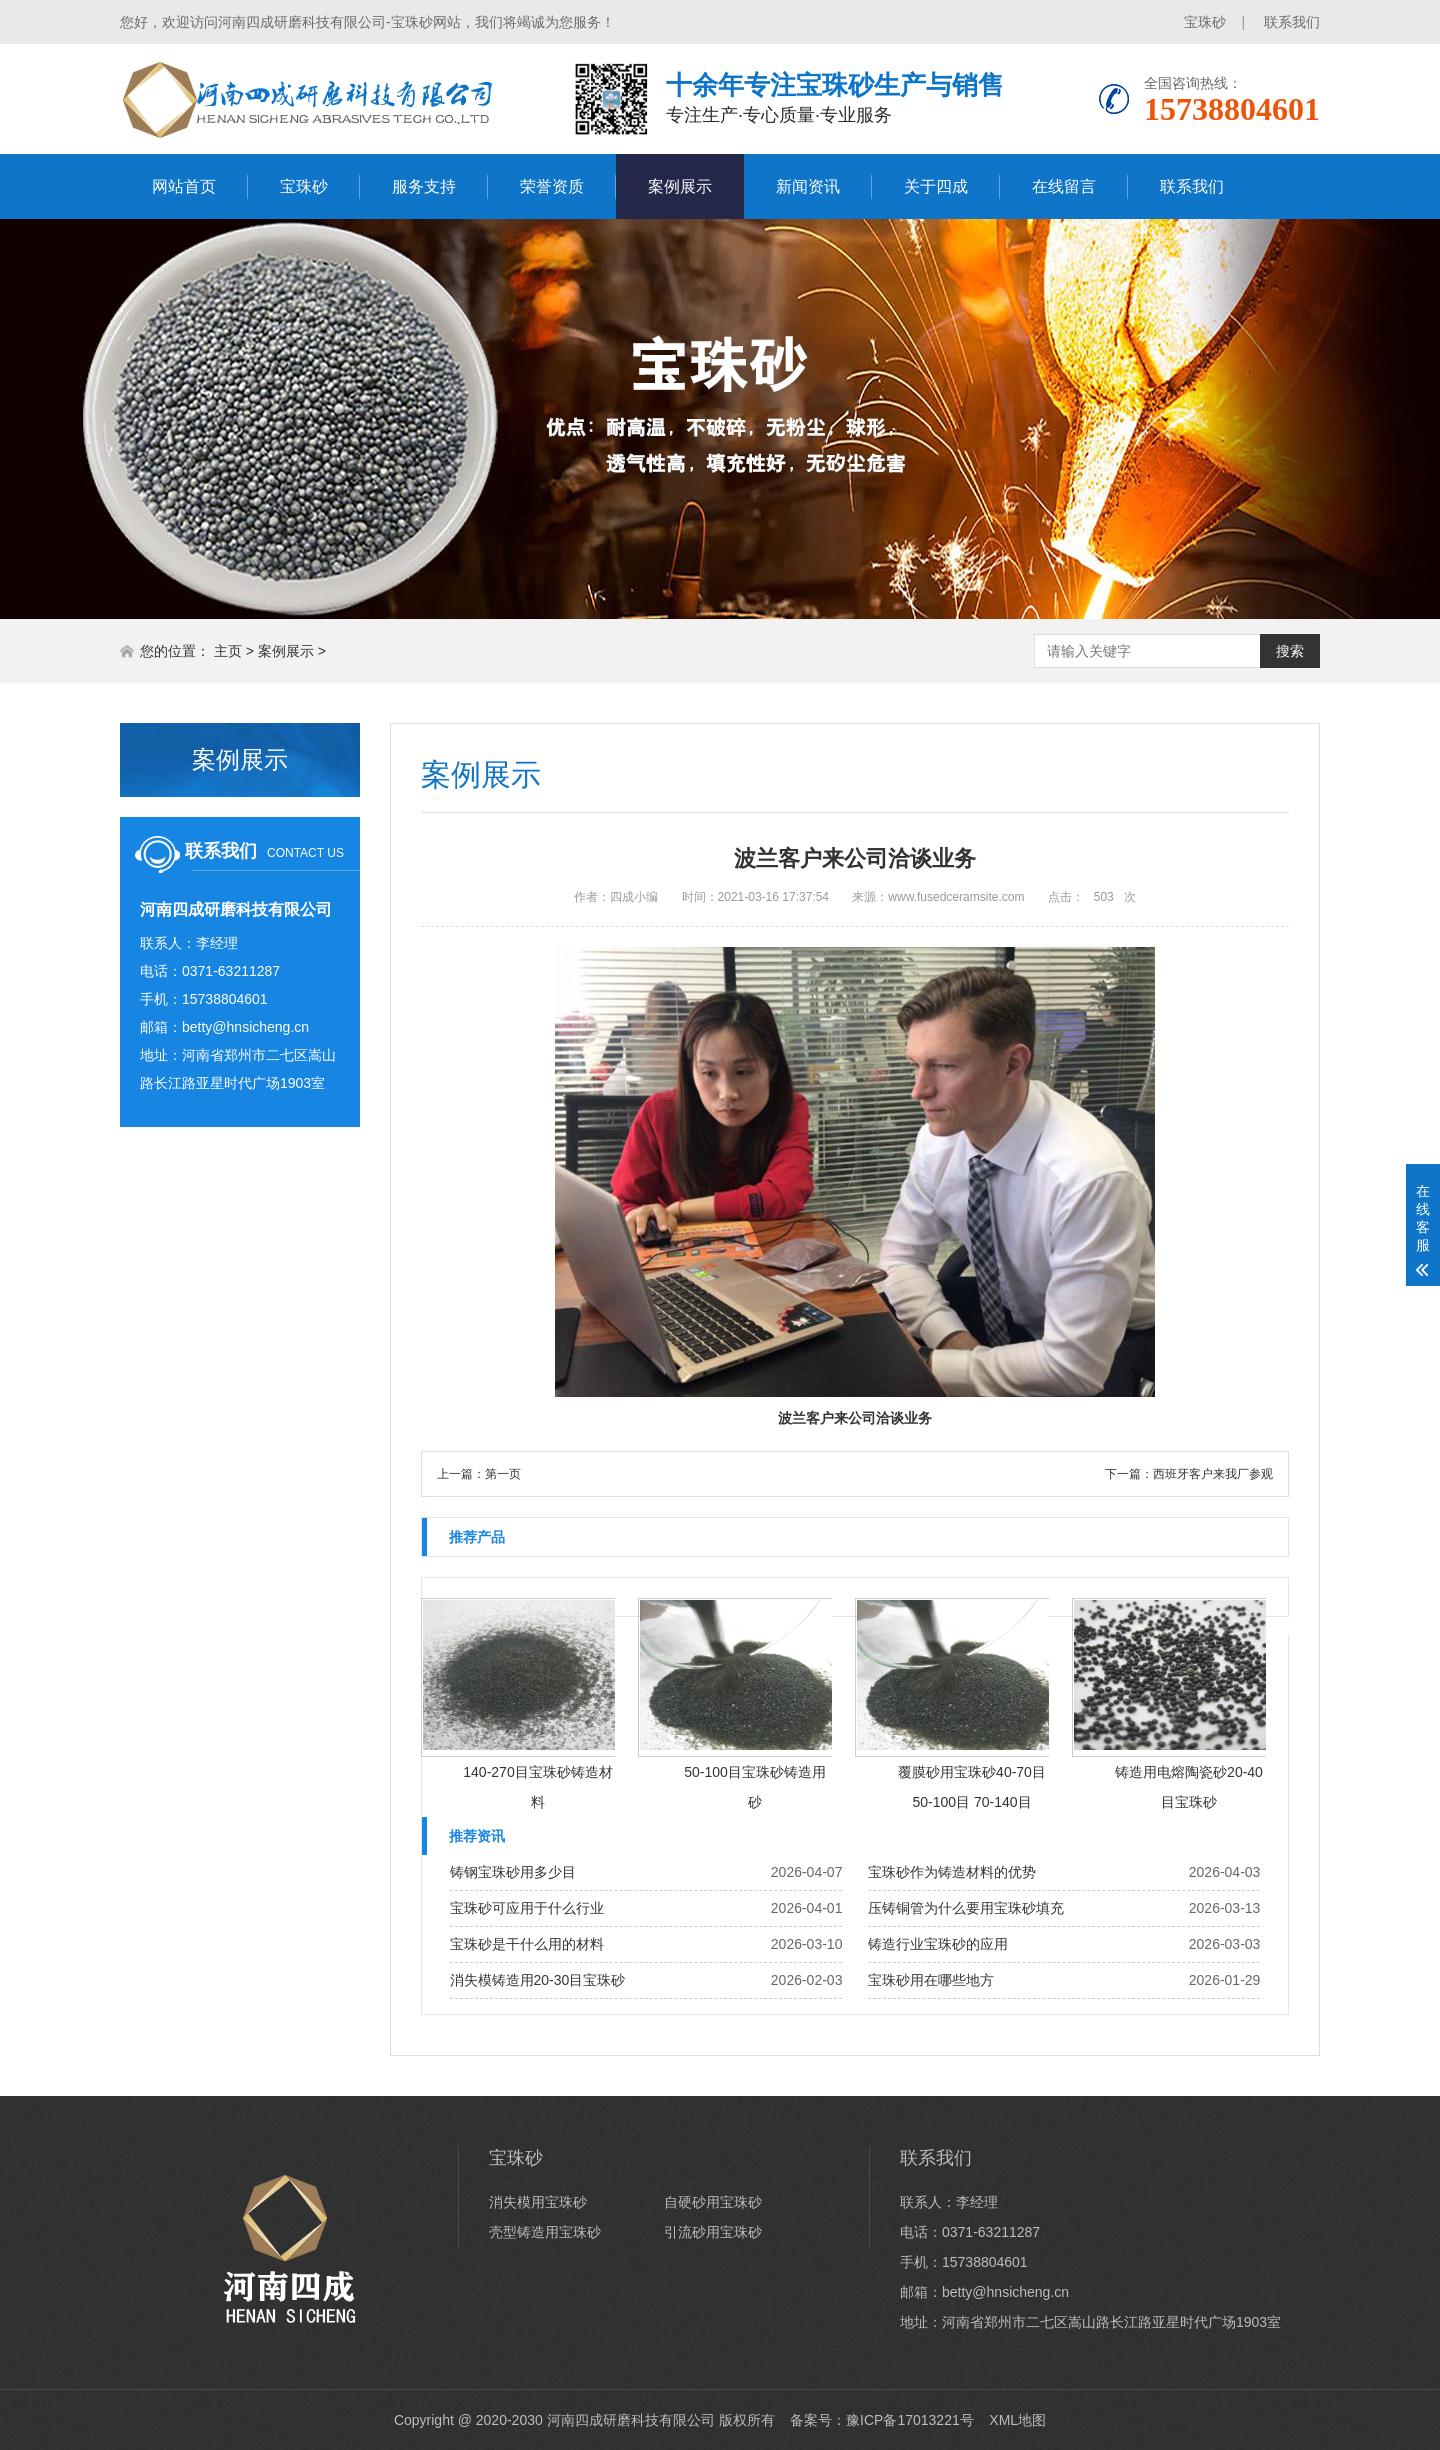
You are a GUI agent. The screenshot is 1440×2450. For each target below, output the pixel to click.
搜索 (1290, 651)
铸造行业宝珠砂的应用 (938, 1944)
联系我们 (1292, 22)
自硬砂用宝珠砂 (713, 2202)
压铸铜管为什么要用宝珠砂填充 (966, 1908)
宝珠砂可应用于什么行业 (527, 1908)
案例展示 (680, 186)
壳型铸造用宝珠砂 (545, 2232)
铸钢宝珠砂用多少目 (513, 1872)
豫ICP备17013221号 (910, 2420)
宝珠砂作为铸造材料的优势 (952, 1872)
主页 (228, 651)
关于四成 (936, 186)
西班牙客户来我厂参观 (1213, 1474)
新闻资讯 (808, 186)
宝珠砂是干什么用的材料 (527, 1944)
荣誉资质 (552, 186)
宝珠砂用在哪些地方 (931, 1980)
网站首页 (184, 186)
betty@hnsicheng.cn (245, 1027)
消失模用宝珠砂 (538, 2202)
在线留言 (1064, 186)
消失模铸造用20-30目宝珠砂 (538, 1980)
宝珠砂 (1205, 22)
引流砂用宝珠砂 (713, 2232)
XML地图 (1017, 2420)
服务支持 (424, 186)
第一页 (503, 1474)
